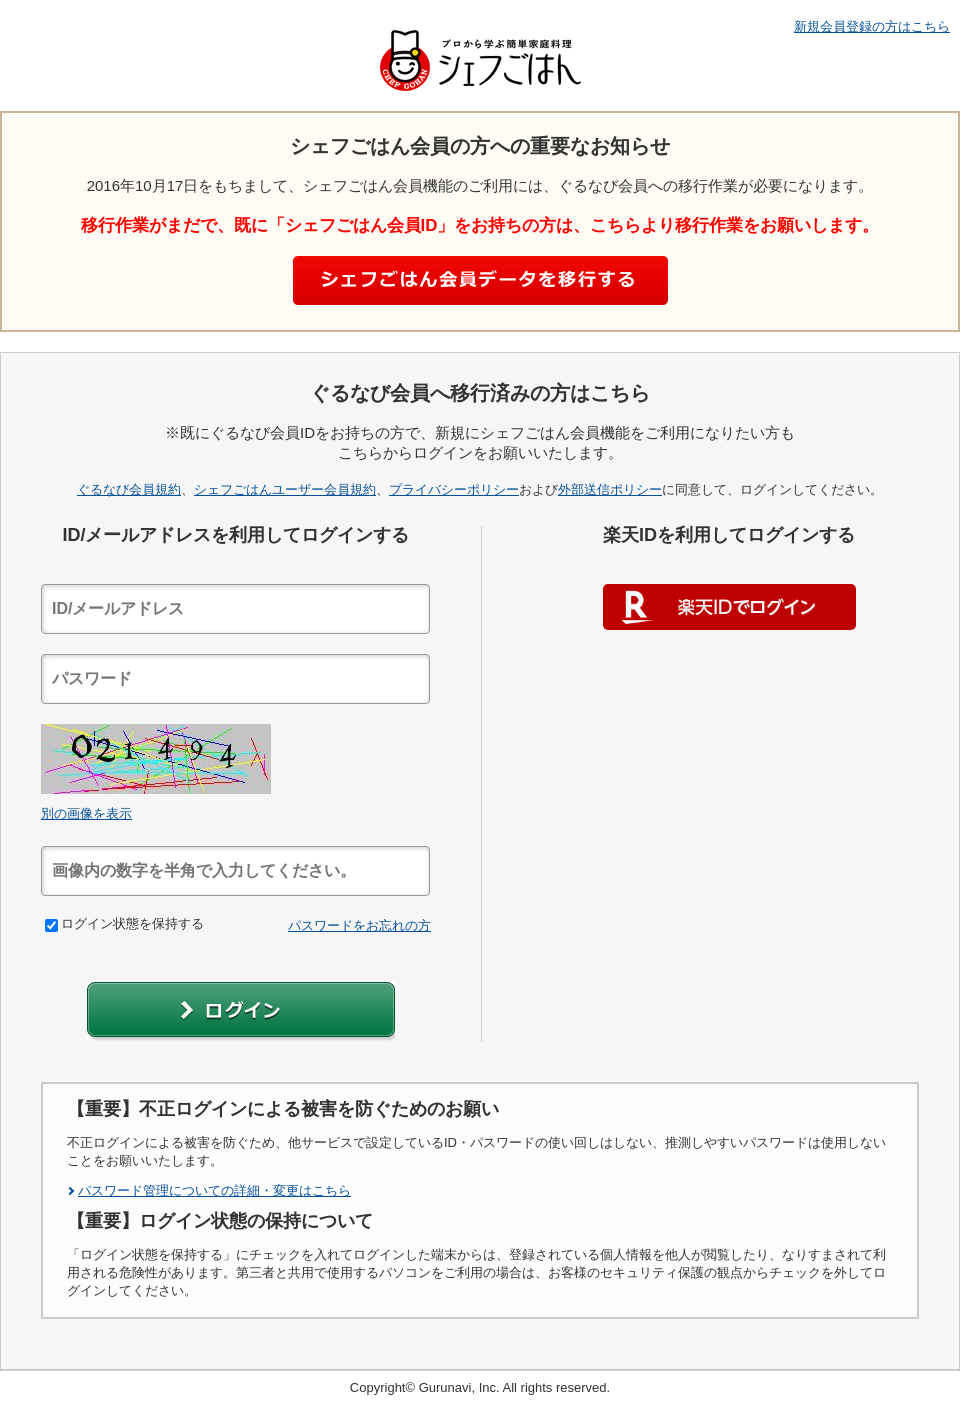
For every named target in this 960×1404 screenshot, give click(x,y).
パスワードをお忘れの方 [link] (359, 925)
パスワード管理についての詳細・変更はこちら (214, 1190)
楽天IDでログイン (729, 607)
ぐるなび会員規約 (129, 489)
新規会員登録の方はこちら (872, 26)
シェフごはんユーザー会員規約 (285, 489)
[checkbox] (51, 925)
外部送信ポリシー (610, 489)
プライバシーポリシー (454, 489)
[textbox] (235, 609)
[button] (241, 1011)
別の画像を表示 (86, 813)
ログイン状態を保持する (124, 923)
